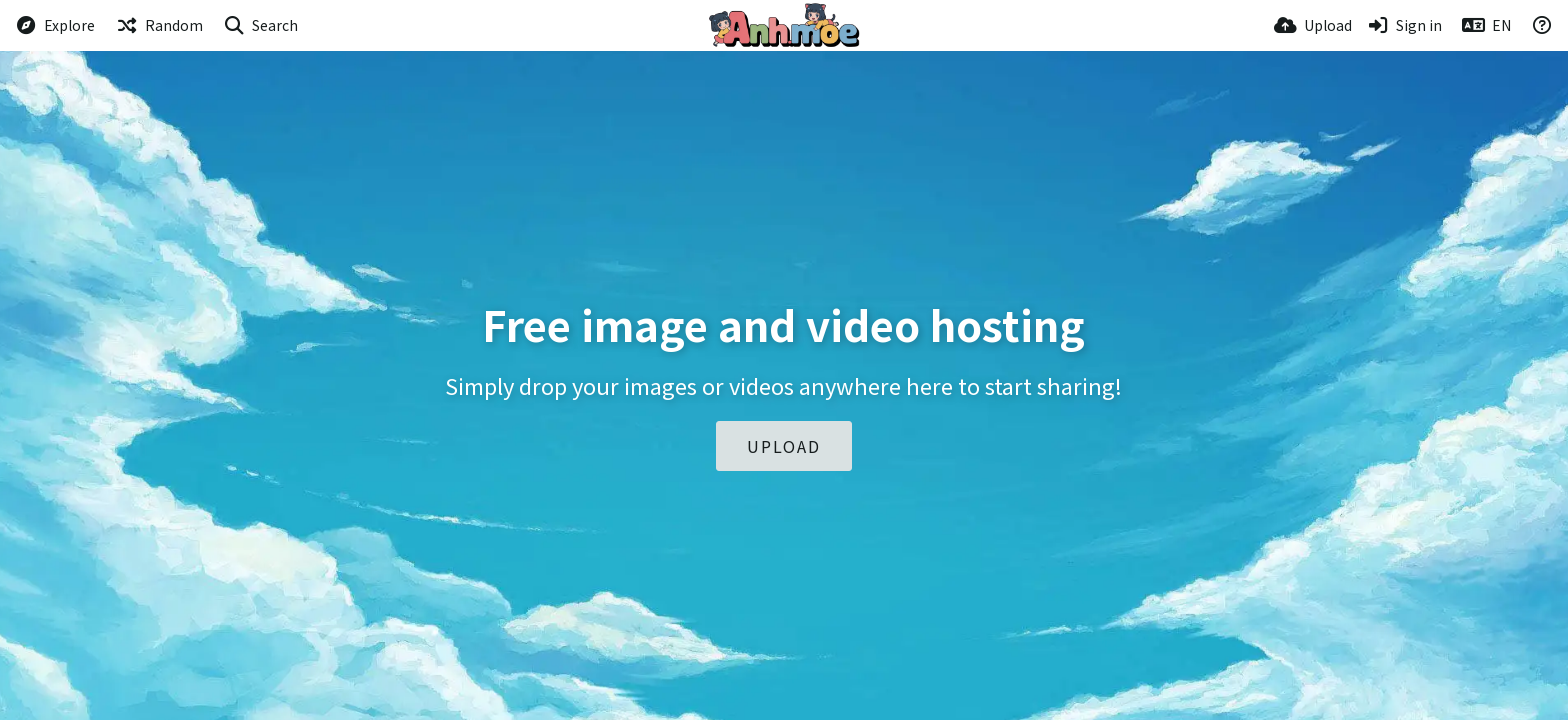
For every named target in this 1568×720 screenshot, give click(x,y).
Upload (784, 446)
